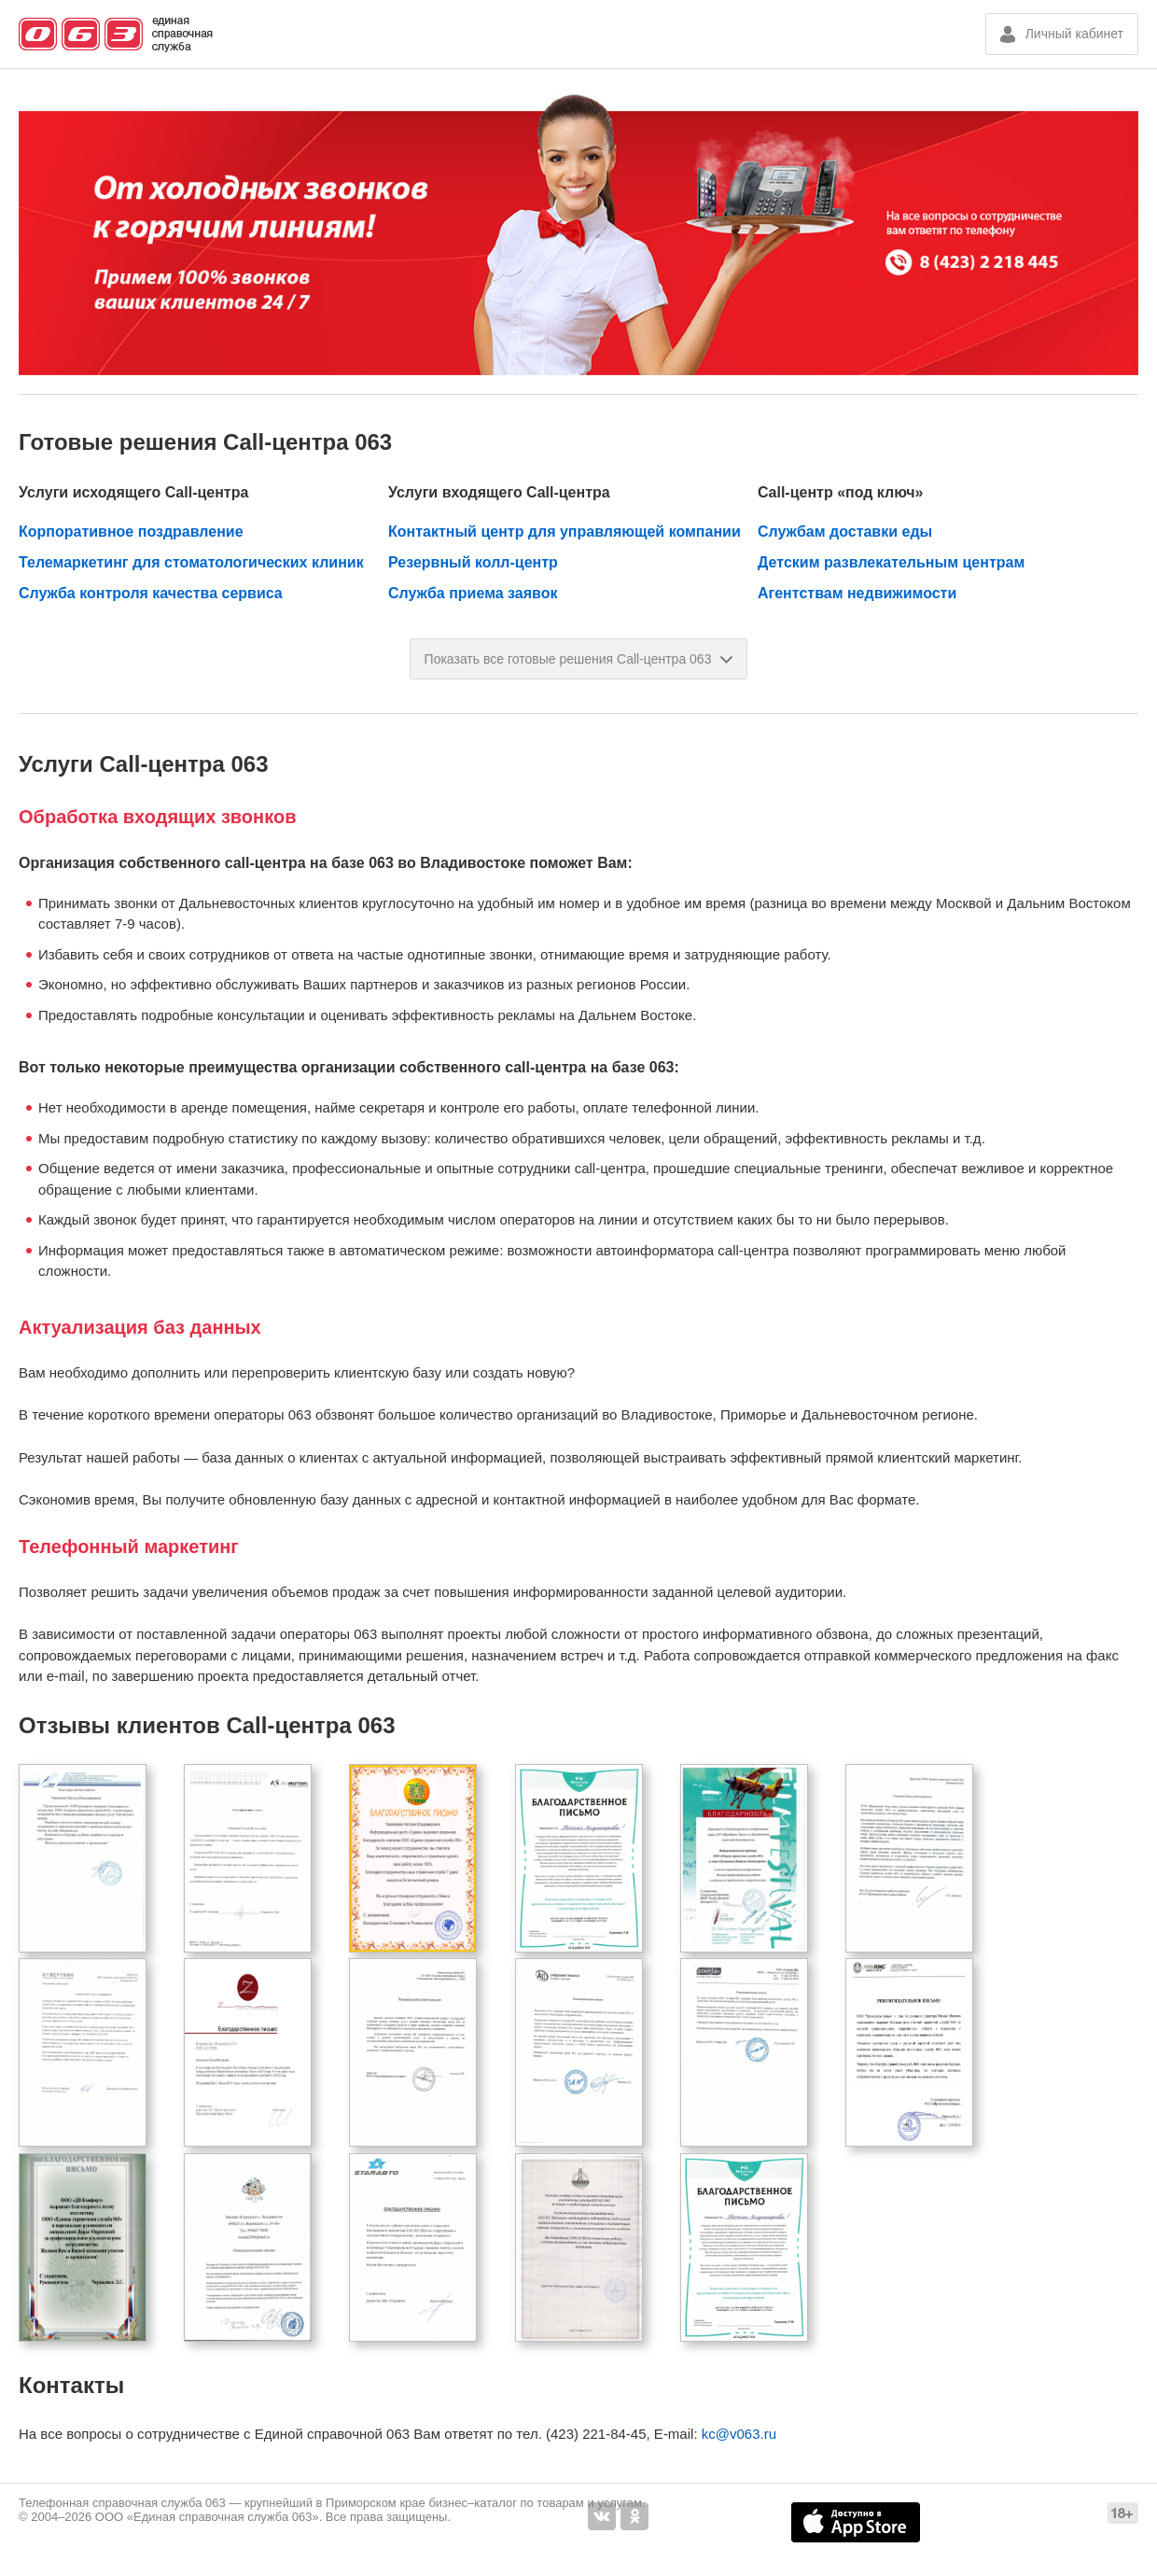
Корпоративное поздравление (131, 531)
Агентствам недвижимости (857, 593)
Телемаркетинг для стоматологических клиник (191, 562)
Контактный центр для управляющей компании (564, 531)
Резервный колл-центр (473, 562)
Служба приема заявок (472, 593)
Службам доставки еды (845, 531)
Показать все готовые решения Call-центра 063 (579, 658)
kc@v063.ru (739, 2434)
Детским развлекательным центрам (891, 562)
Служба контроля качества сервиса (151, 593)
